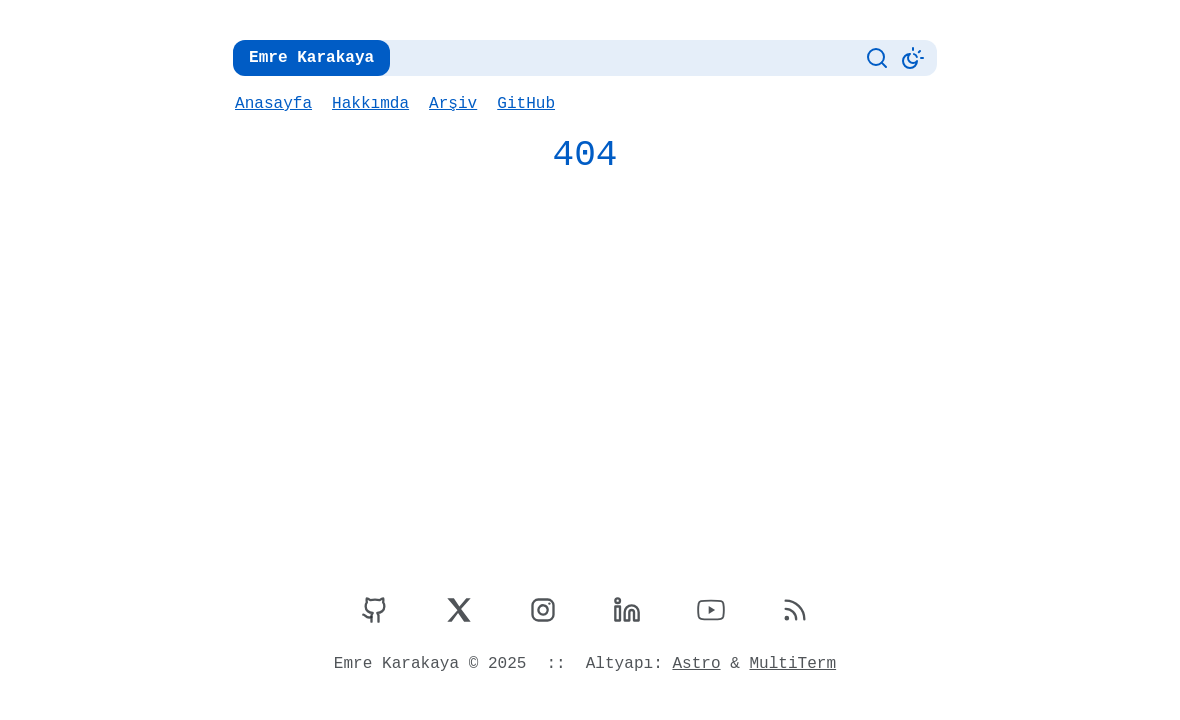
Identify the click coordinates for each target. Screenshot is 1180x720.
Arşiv (450, 104)
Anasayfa (273, 104)
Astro (694, 664)
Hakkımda (369, 104)
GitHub (522, 104)
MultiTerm (789, 664)
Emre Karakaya (309, 58)
